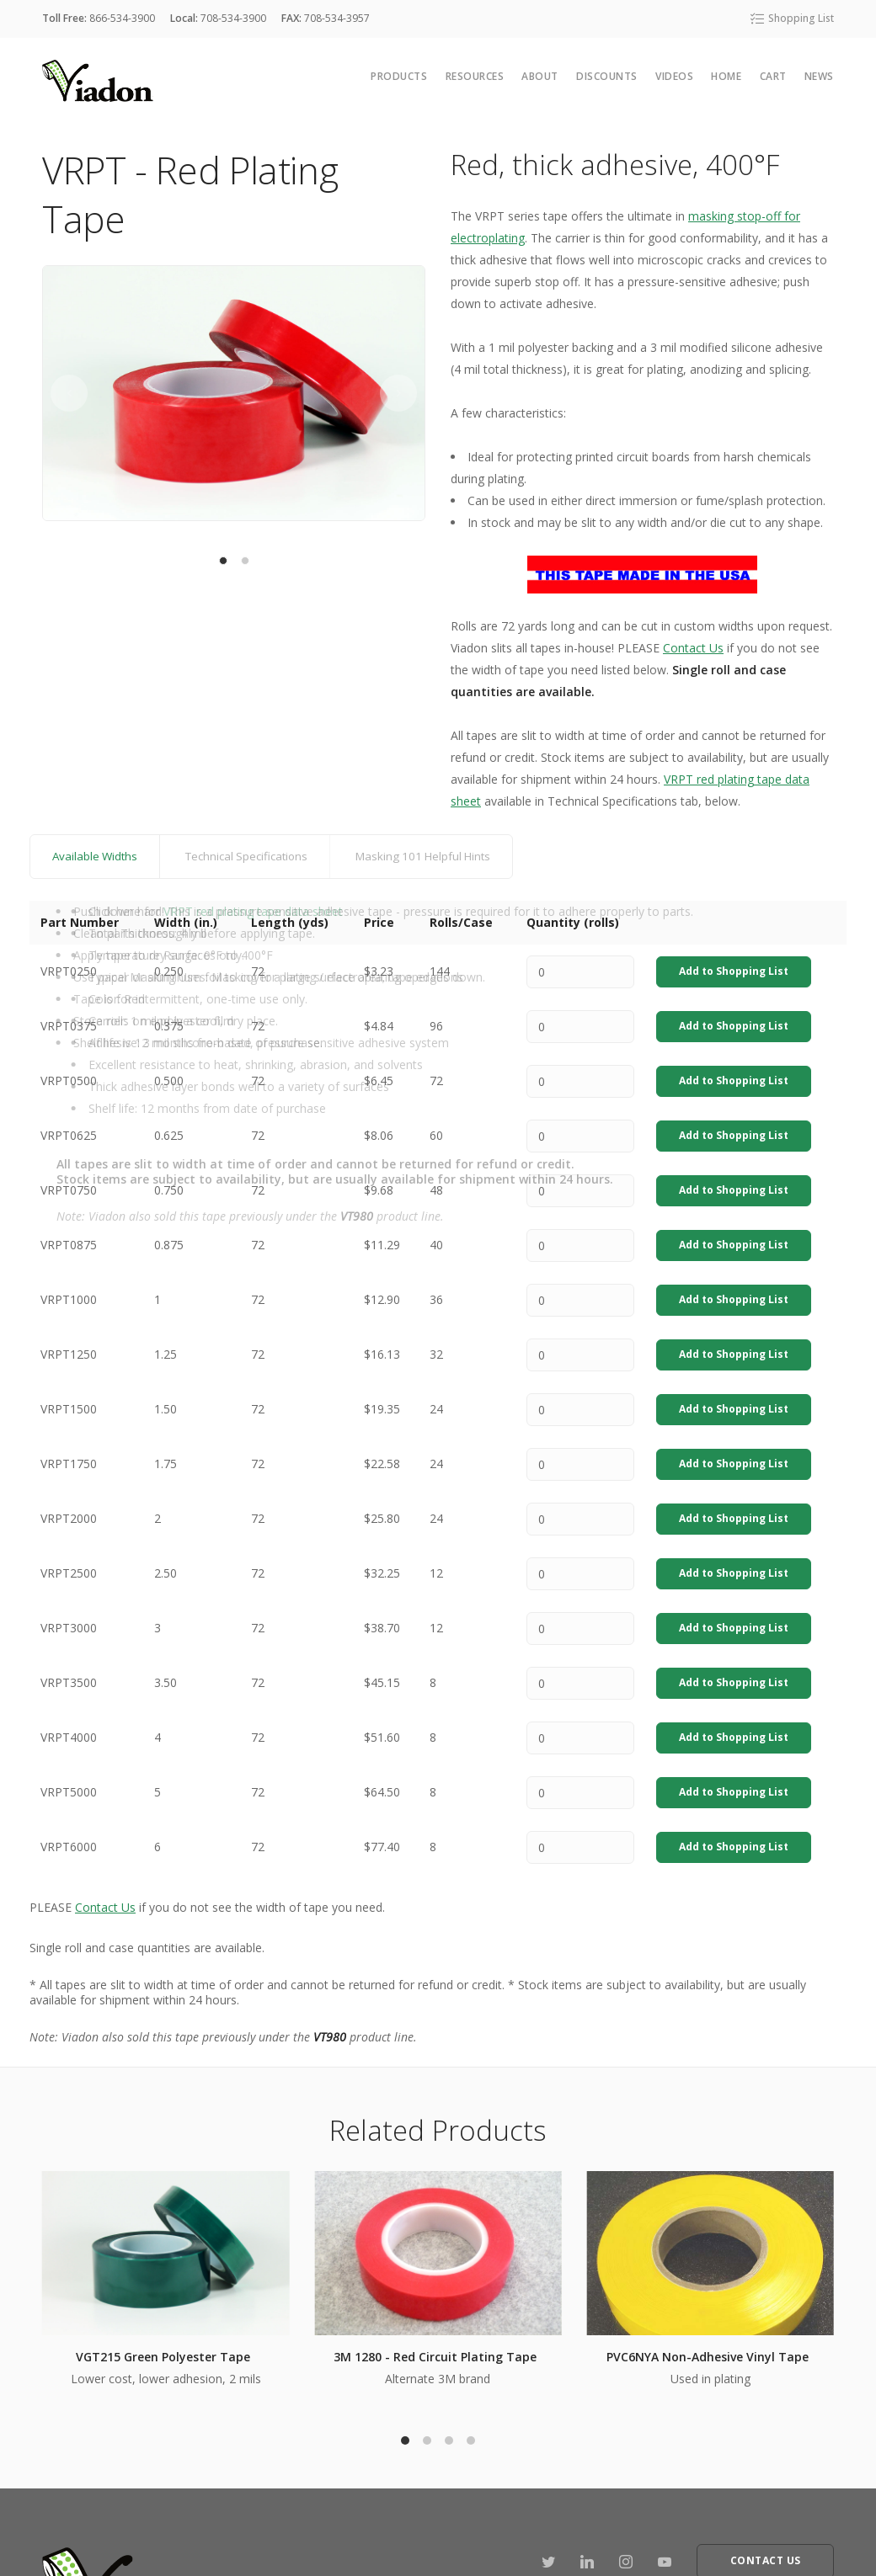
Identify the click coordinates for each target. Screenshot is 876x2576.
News (819, 76)
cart (773, 76)
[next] (398, 393)
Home (726, 76)
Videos (674, 76)
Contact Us (693, 648)
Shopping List (791, 18)
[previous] (69, 393)
